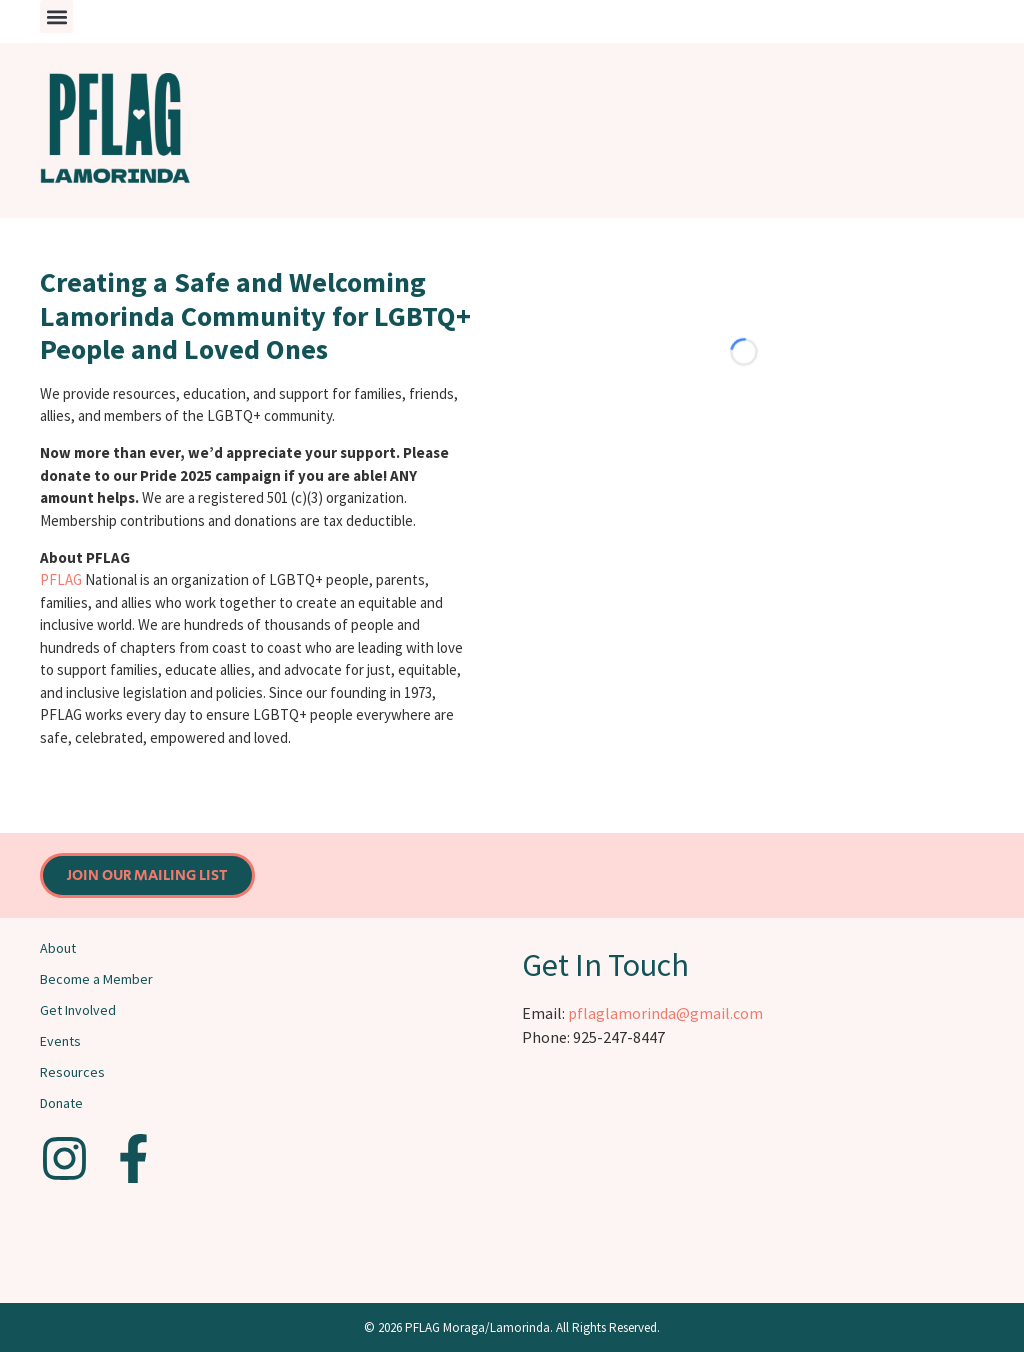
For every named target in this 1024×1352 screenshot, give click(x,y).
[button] (56, 16)
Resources (72, 1072)
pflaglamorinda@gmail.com (665, 1013)
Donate (61, 1103)
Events (60, 1041)
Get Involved (78, 1010)
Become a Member (96, 979)
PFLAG (61, 579)
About (58, 948)
